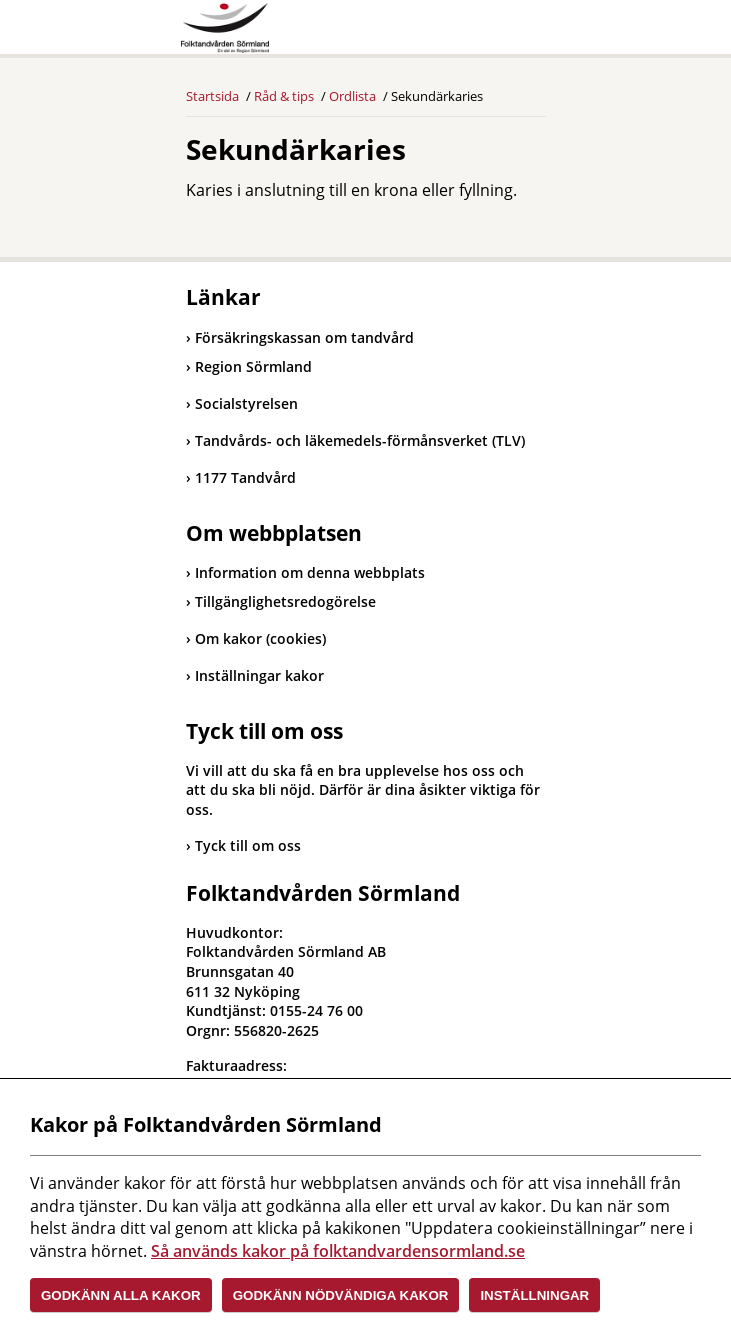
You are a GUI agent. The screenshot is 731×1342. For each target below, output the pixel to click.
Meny (531, 32)
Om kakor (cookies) (260, 638)
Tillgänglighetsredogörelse (285, 601)
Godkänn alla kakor (121, 1295)
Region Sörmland (249, 366)
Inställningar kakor (259, 675)
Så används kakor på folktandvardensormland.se (338, 1251)
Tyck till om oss (248, 845)
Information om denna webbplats (310, 572)
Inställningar (534, 1295)
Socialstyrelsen (242, 403)
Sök (481, 32)
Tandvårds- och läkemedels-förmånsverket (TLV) (355, 440)
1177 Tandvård (241, 477)
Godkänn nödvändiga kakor (341, 1295)
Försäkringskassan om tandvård (300, 337)
